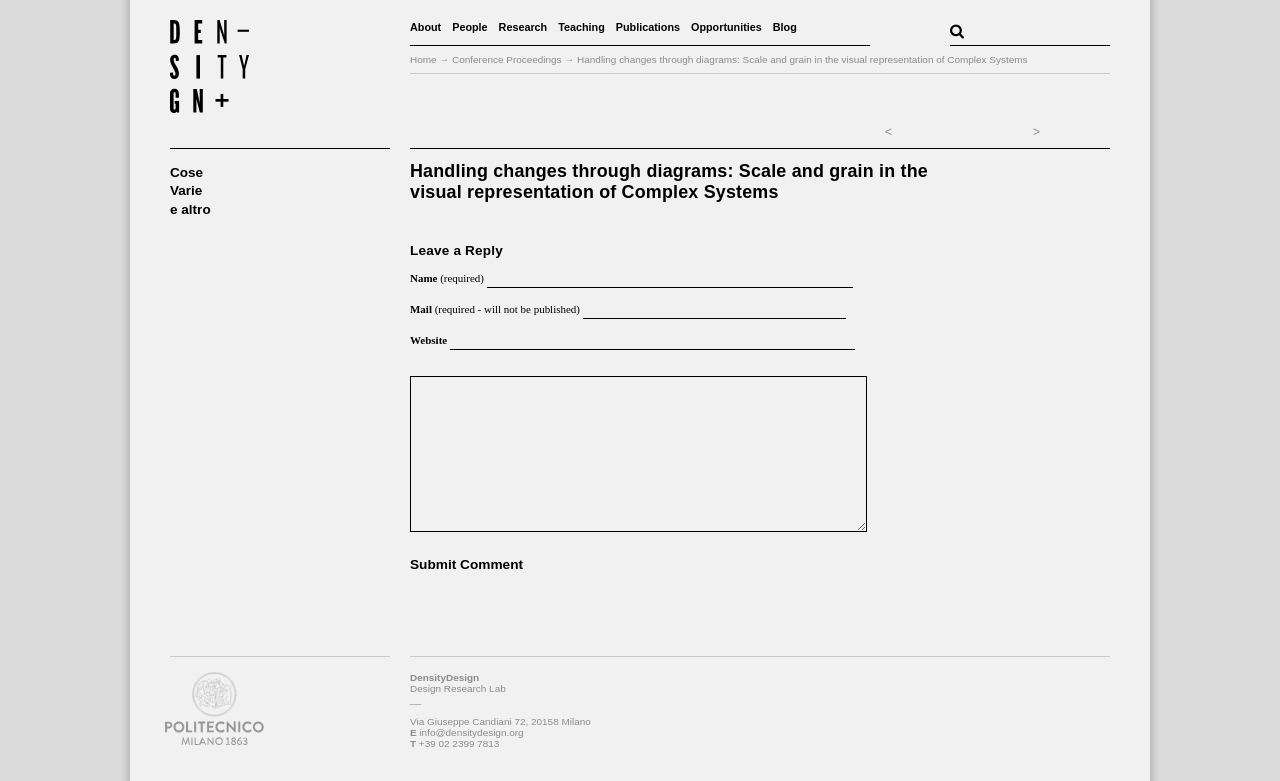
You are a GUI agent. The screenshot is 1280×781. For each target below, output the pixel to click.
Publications (648, 27)
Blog (785, 27)
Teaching (581, 27)
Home (423, 59)
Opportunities (726, 27)
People (469, 27)
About (425, 27)
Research (523, 27)
